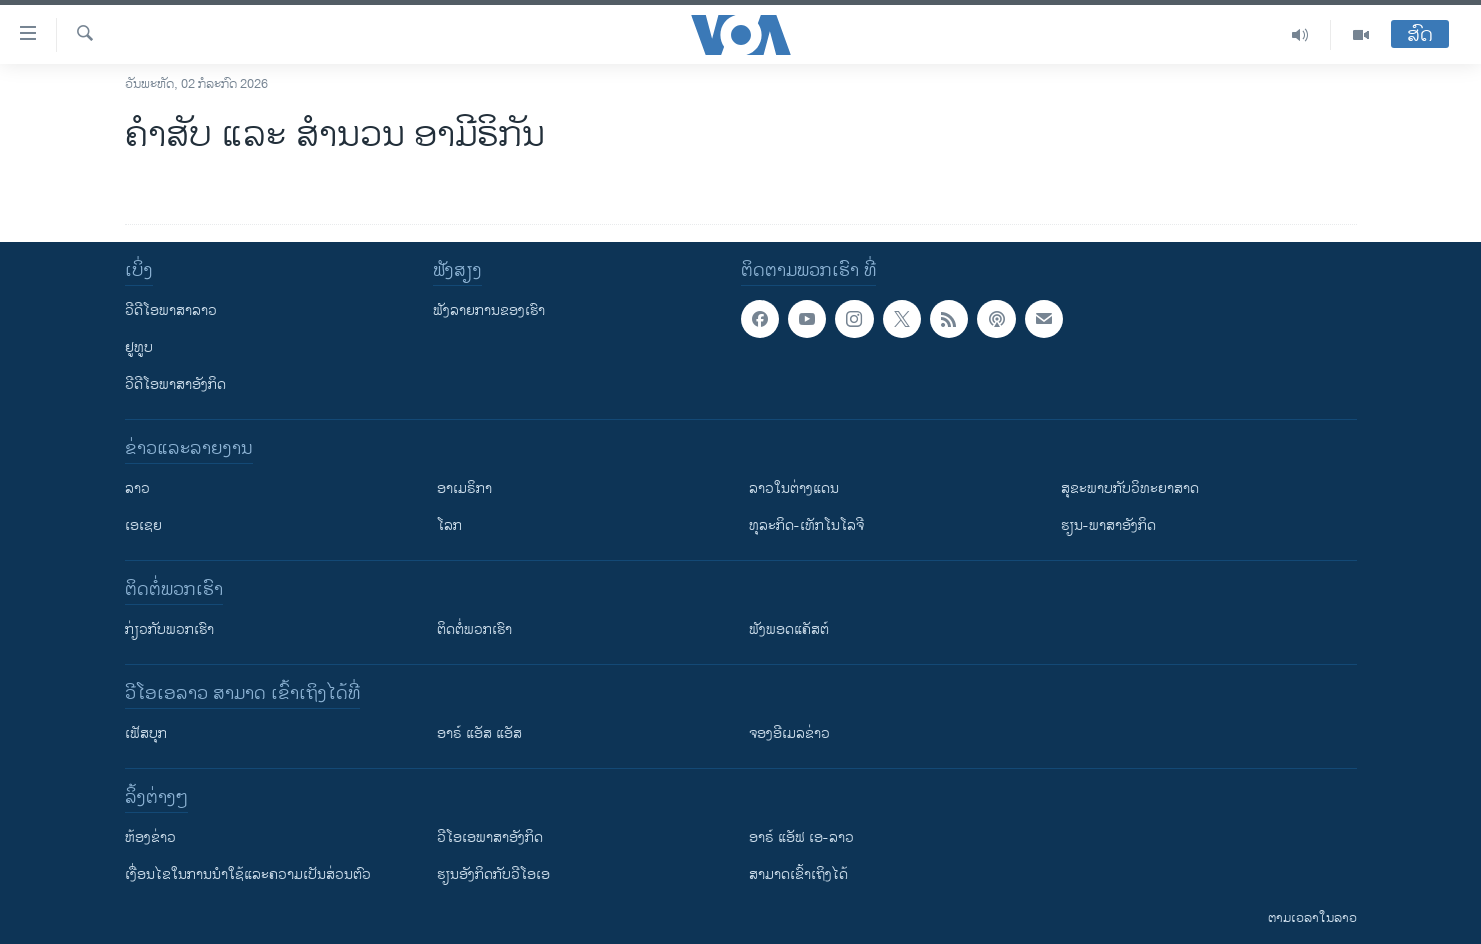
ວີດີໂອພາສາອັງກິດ (175, 384)
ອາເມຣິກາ (464, 488)
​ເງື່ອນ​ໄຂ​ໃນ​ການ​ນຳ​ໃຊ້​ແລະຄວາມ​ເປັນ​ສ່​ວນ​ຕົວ (248, 874)
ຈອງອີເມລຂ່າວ (789, 733)
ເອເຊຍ (143, 525)
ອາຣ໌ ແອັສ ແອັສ (479, 733)
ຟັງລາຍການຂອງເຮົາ (489, 310)
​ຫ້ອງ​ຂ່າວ (150, 837)
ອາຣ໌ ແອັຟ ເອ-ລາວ (801, 837)
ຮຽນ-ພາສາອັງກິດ (1108, 525)
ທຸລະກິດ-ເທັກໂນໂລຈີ (806, 525)
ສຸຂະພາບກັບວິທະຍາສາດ (1130, 488)
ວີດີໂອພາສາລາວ (171, 310)
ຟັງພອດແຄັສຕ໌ (789, 629)
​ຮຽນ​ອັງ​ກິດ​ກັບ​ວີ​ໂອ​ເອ (493, 874)
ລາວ (137, 488)
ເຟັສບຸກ (146, 733)
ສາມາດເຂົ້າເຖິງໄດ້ (798, 874)
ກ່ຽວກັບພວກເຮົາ (169, 629)
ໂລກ (449, 525)
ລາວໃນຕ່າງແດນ (794, 488)
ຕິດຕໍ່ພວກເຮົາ (474, 629)
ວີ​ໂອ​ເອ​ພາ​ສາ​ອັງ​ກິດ (490, 837)
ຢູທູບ (139, 347)
